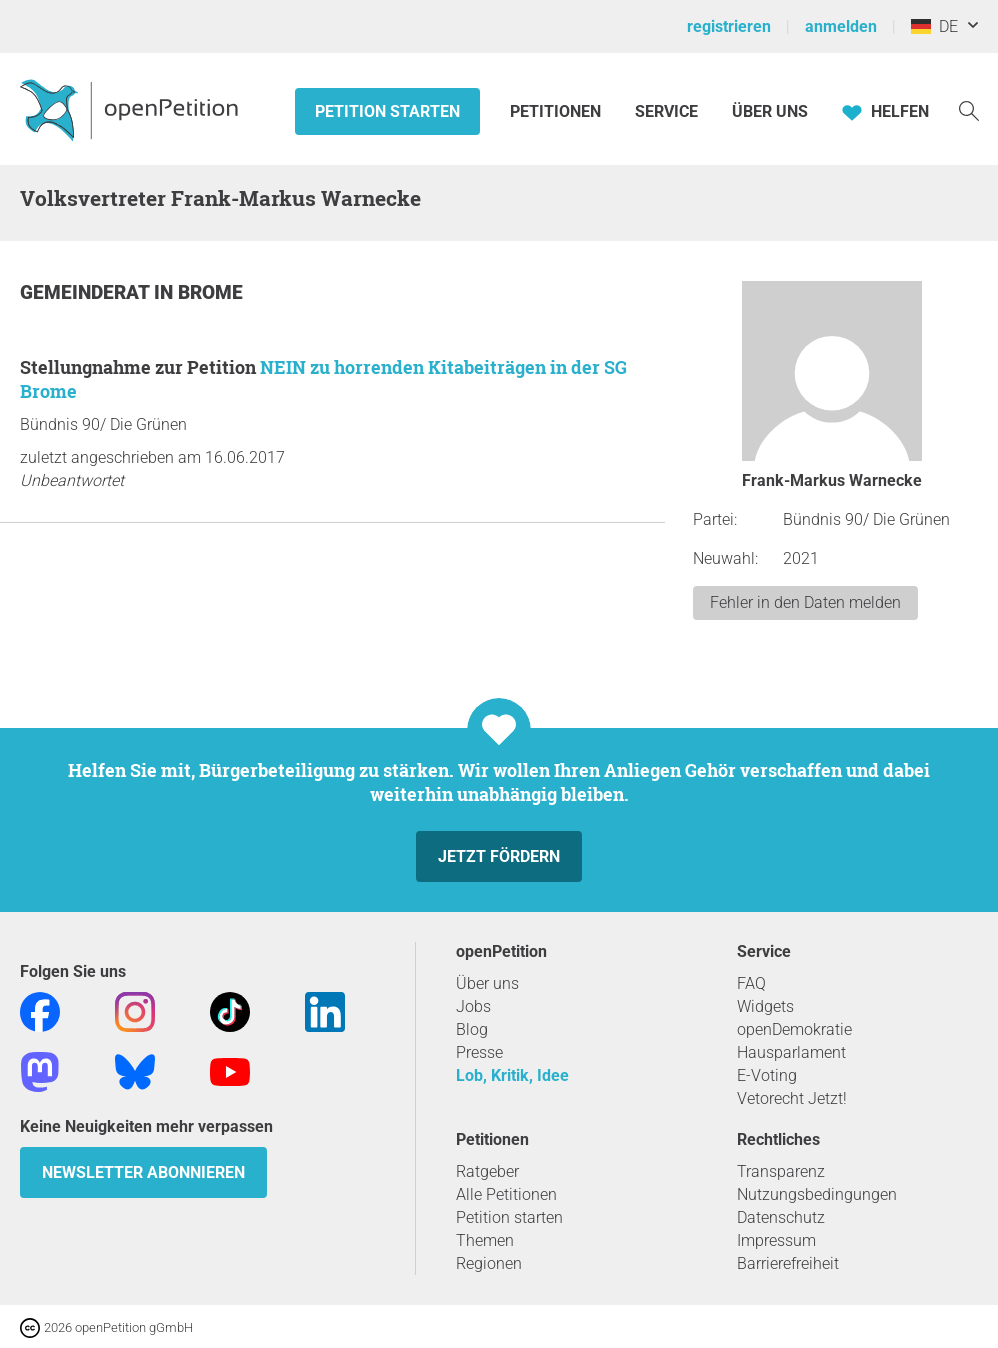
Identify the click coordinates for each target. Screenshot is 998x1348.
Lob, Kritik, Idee (512, 1075)
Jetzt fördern (499, 856)
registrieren (729, 26)
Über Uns (770, 111)
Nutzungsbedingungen (817, 1194)
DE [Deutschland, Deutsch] (934, 26)
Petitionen (557, 111)
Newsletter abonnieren (143, 1172)
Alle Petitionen (506, 1194)
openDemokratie (794, 1029)
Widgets (765, 1006)
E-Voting (767, 1075)
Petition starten (387, 111)
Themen (485, 1240)
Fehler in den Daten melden (805, 602)
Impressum (776, 1240)
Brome (210, 292)
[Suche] (969, 109)
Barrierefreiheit (788, 1263)
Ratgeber (487, 1171)
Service (666, 111)
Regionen (489, 1263)
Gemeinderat (87, 292)
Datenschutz (781, 1217)
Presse (479, 1052)
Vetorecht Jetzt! (792, 1098)
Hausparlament (791, 1052)
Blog (472, 1029)
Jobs (473, 1006)
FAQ (751, 983)
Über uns (487, 983)
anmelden (841, 26)
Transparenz (781, 1171)
